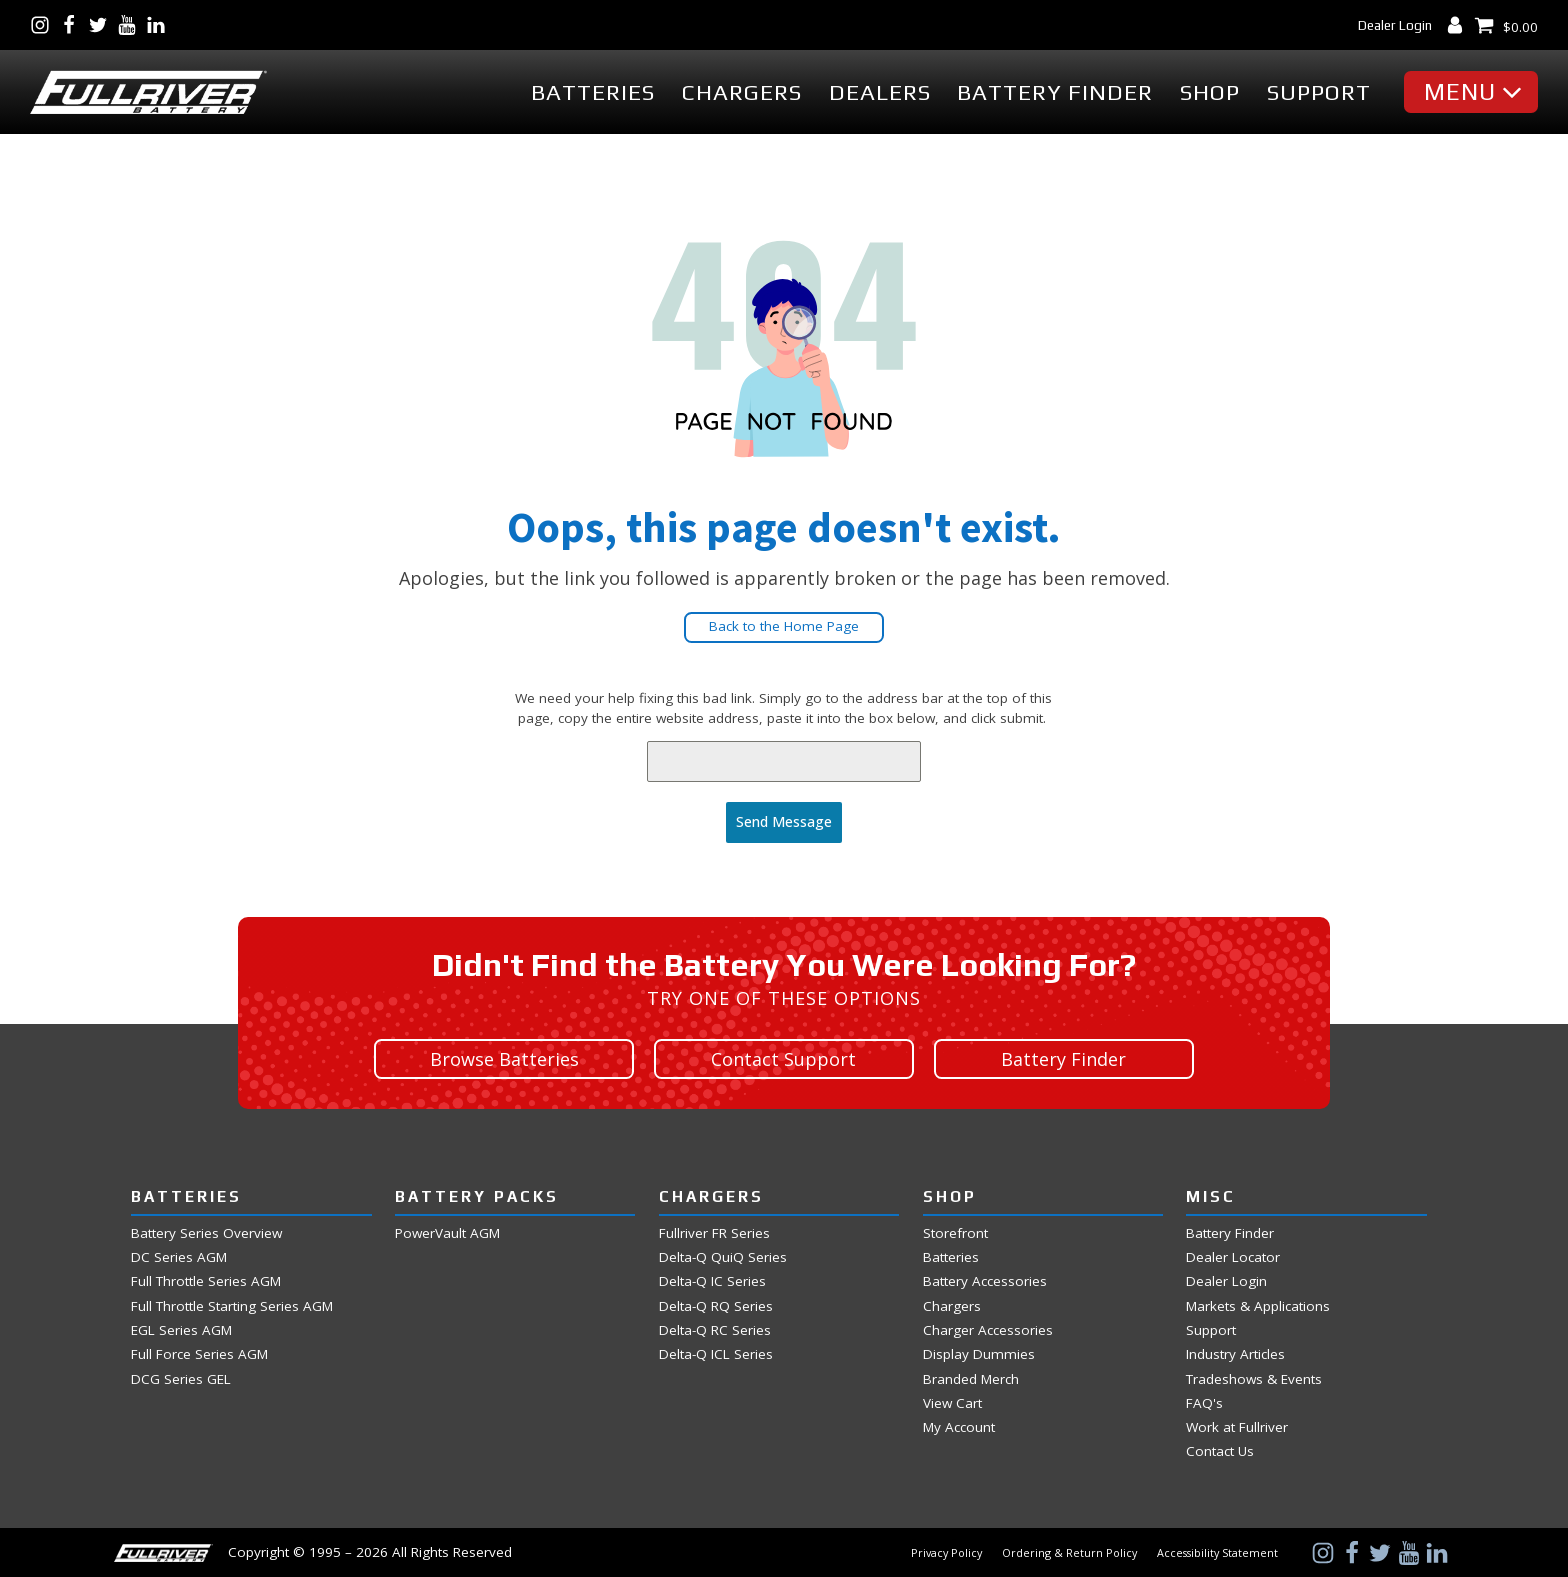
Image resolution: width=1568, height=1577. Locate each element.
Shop (1210, 92)
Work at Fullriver (1237, 1426)
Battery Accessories (985, 1280)
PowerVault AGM (447, 1231)
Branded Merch (971, 1377)
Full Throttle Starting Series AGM (232, 1304)
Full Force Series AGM (199, 1353)
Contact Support (783, 1058)
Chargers (742, 92)
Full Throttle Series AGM (206, 1280)
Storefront (955, 1231)
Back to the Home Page (784, 626)
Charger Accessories (988, 1328)
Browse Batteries (504, 1058)
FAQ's (1204, 1401)
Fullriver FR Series (714, 1231)
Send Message (784, 821)
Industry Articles (1235, 1353)
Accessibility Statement (1217, 1551)
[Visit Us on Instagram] (44, 25)
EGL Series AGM (181, 1328)
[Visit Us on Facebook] (73, 25)
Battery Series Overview (206, 1231)
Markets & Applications (1258, 1304)
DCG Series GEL (181, 1377)
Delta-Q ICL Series (716, 1353)
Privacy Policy (946, 1551)
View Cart (952, 1401)
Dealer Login (1395, 25)
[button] (1476, 92)
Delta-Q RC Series (715, 1328)
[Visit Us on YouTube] (131, 25)
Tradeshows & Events (1254, 1377)
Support (1319, 92)
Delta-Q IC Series (712, 1280)
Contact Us (1220, 1450)
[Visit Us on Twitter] (102, 25)
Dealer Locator (1233, 1255)
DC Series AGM (179, 1255)
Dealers (880, 92)
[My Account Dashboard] (1459, 25)
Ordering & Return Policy (1069, 1551)
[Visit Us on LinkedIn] (160, 25)
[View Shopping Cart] (1506, 25)
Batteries (593, 92)
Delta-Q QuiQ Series (723, 1255)
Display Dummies (979, 1353)
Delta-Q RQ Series (716, 1304)
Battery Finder (1055, 92)
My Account (959, 1426)
